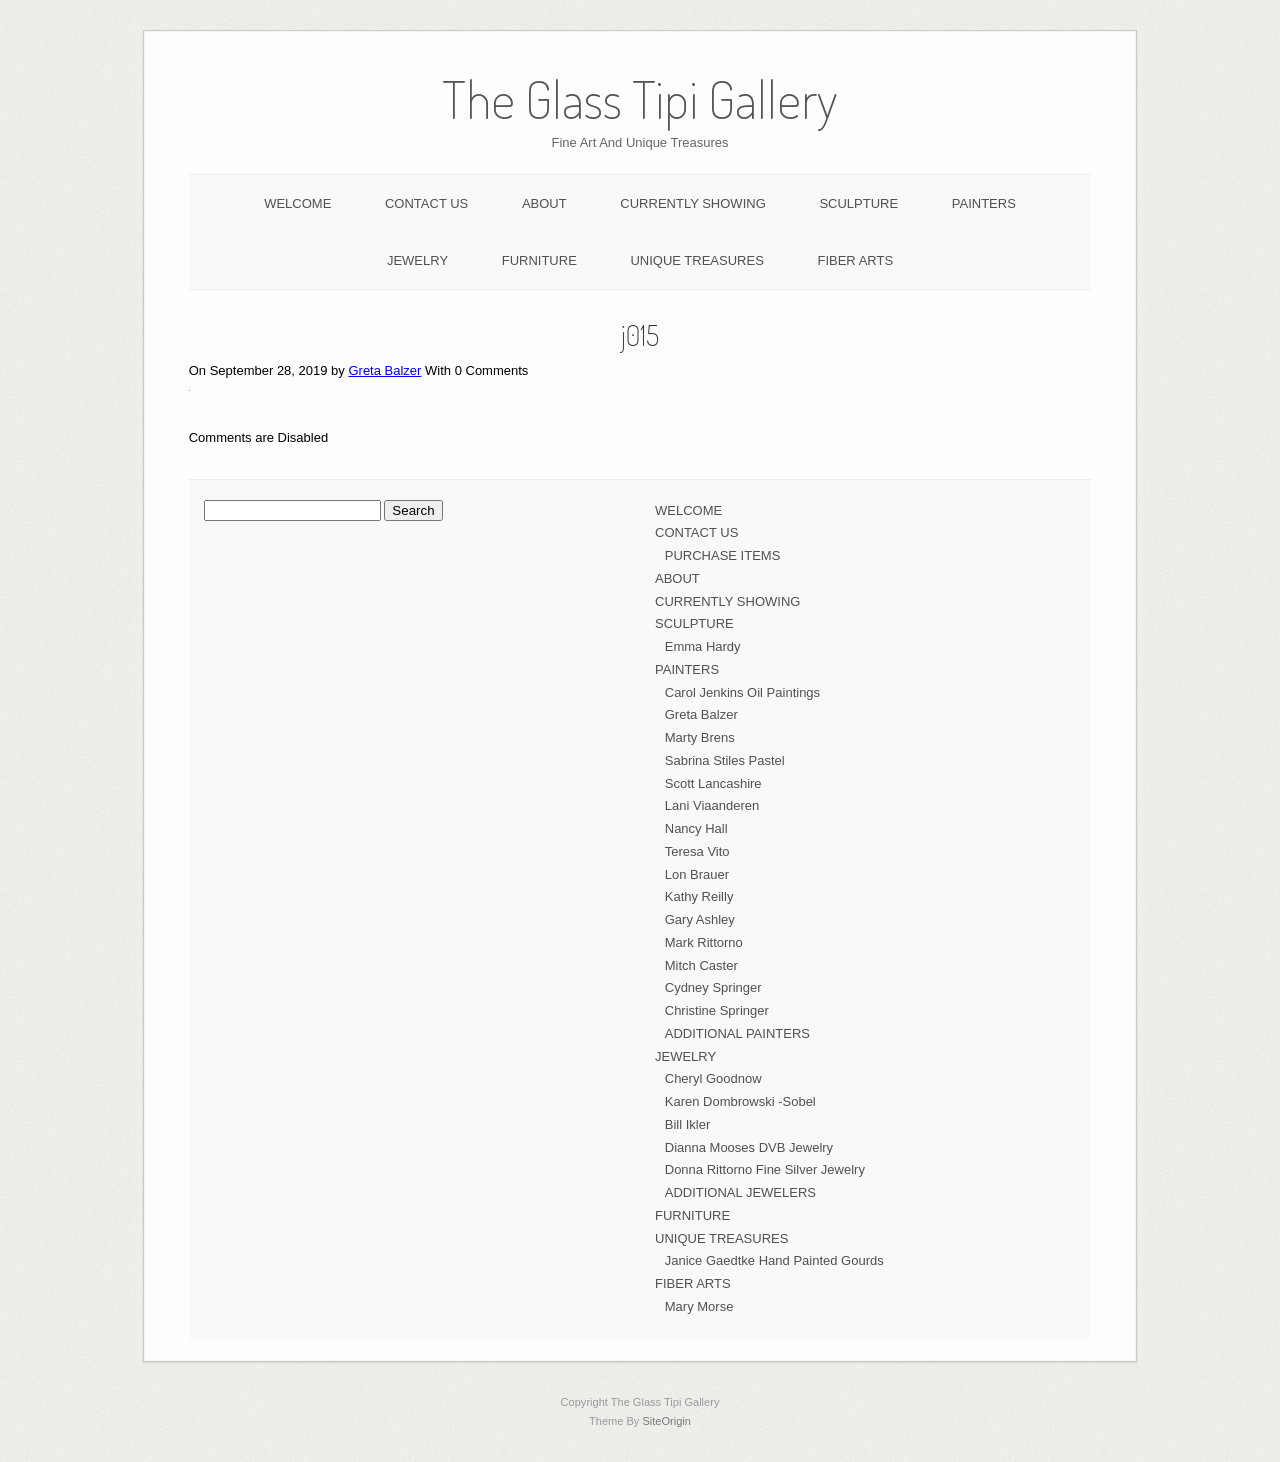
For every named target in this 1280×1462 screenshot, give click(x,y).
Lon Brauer (697, 874)
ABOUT (544, 203)
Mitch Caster (701, 965)
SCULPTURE (858, 203)
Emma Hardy (703, 646)
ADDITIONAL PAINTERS (737, 1033)
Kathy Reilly (699, 896)
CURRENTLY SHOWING (692, 203)
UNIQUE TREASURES (696, 260)
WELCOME (297, 203)
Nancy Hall (696, 828)
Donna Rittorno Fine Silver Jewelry (765, 1169)
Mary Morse (699, 1306)
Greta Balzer (384, 370)
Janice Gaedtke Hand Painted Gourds (774, 1260)
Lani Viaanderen (712, 805)
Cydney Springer (713, 987)
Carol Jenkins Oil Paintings (742, 692)
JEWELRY (417, 260)
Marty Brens (700, 737)
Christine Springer (717, 1010)
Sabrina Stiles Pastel (725, 760)
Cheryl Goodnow (713, 1078)
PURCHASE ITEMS (723, 555)
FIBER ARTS (855, 260)
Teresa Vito (697, 851)
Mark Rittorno (704, 942)
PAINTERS (984, 203)
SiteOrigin (666, 1421)
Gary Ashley (700, 919)
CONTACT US (426, 203)
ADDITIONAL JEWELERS (740, 1192)
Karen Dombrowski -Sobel (740, 1101)
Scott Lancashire (713, 783)
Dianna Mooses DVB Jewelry (749, 1147)
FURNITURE (539, 260)
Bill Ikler (688, 1124)
